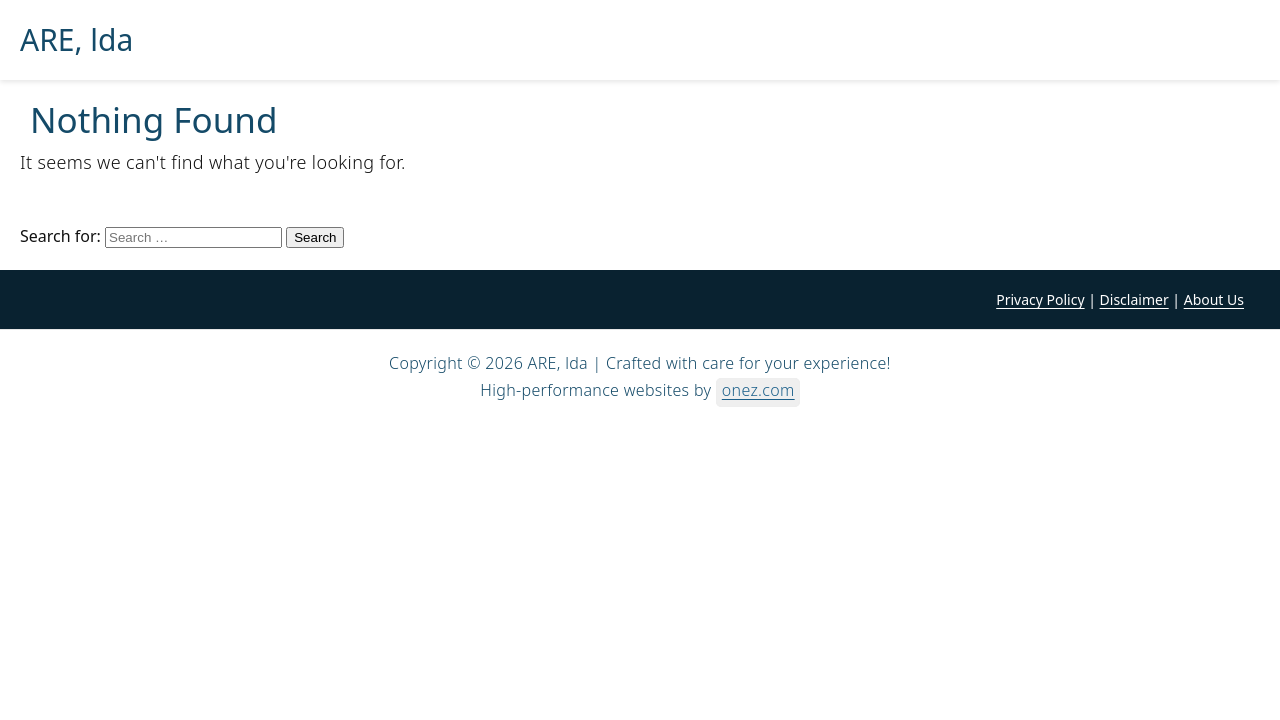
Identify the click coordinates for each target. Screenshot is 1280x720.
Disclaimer (1134, 299)
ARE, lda (76, 40)
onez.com (758, 390)
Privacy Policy (1040, 299)
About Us (1214, 299)
